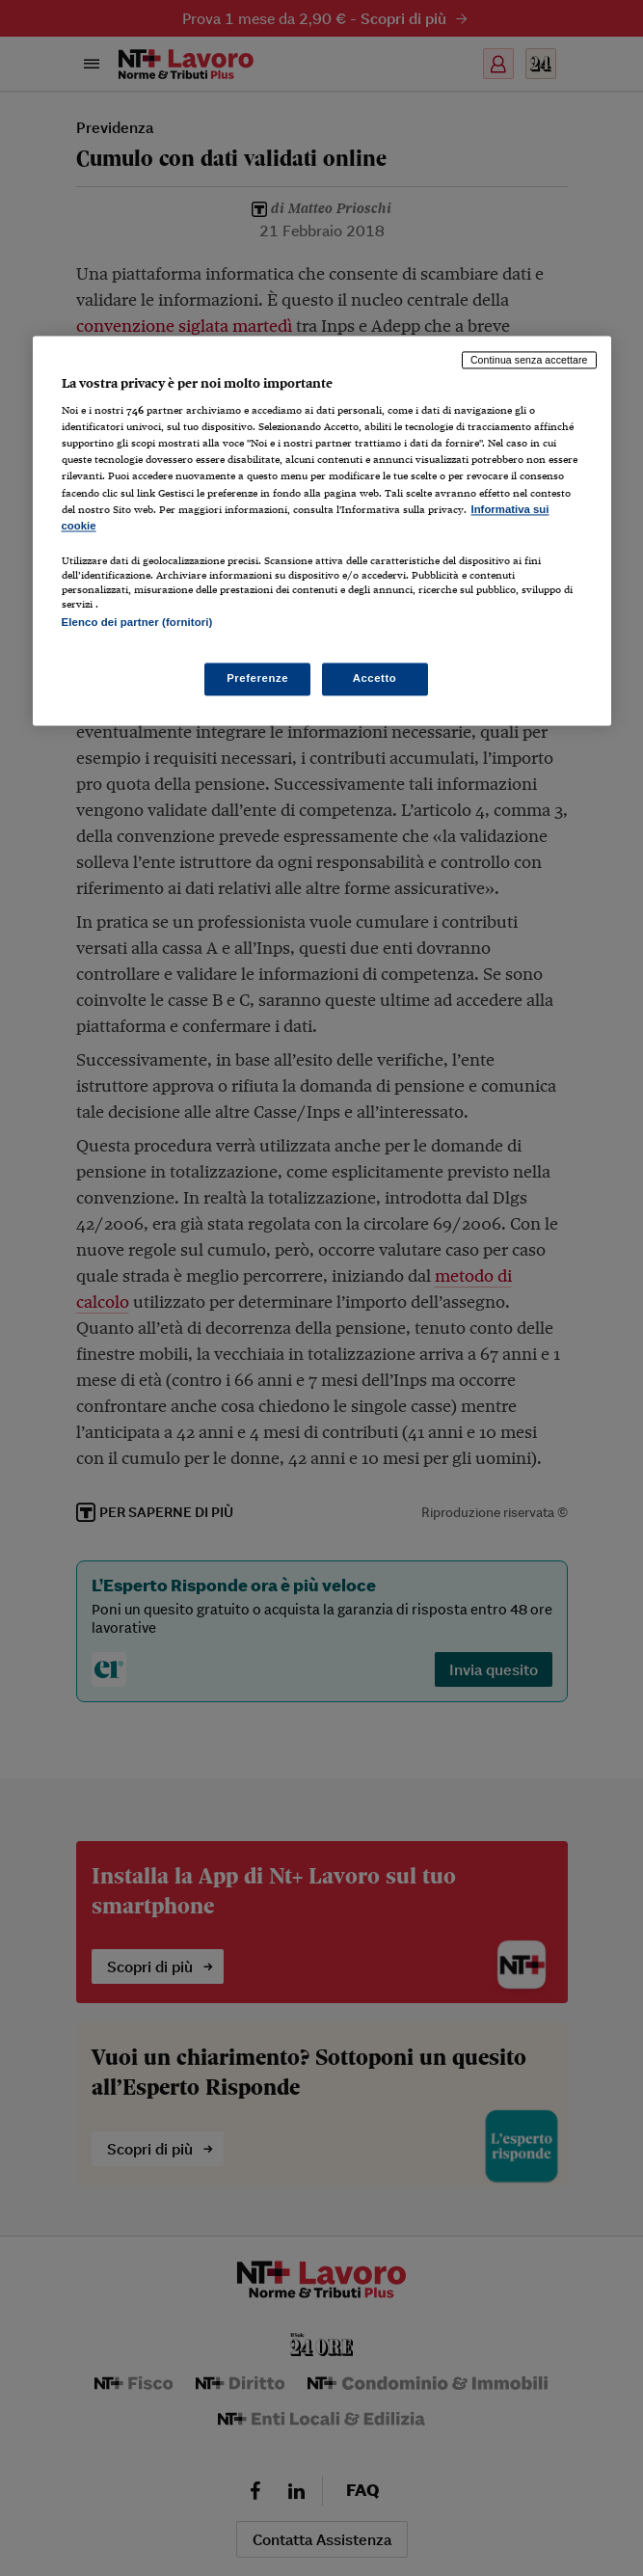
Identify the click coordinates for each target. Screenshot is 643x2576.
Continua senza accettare (529, 360)
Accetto (375, 679)
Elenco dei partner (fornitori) (137, 622)
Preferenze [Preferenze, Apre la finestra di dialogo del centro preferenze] (257, 679)
